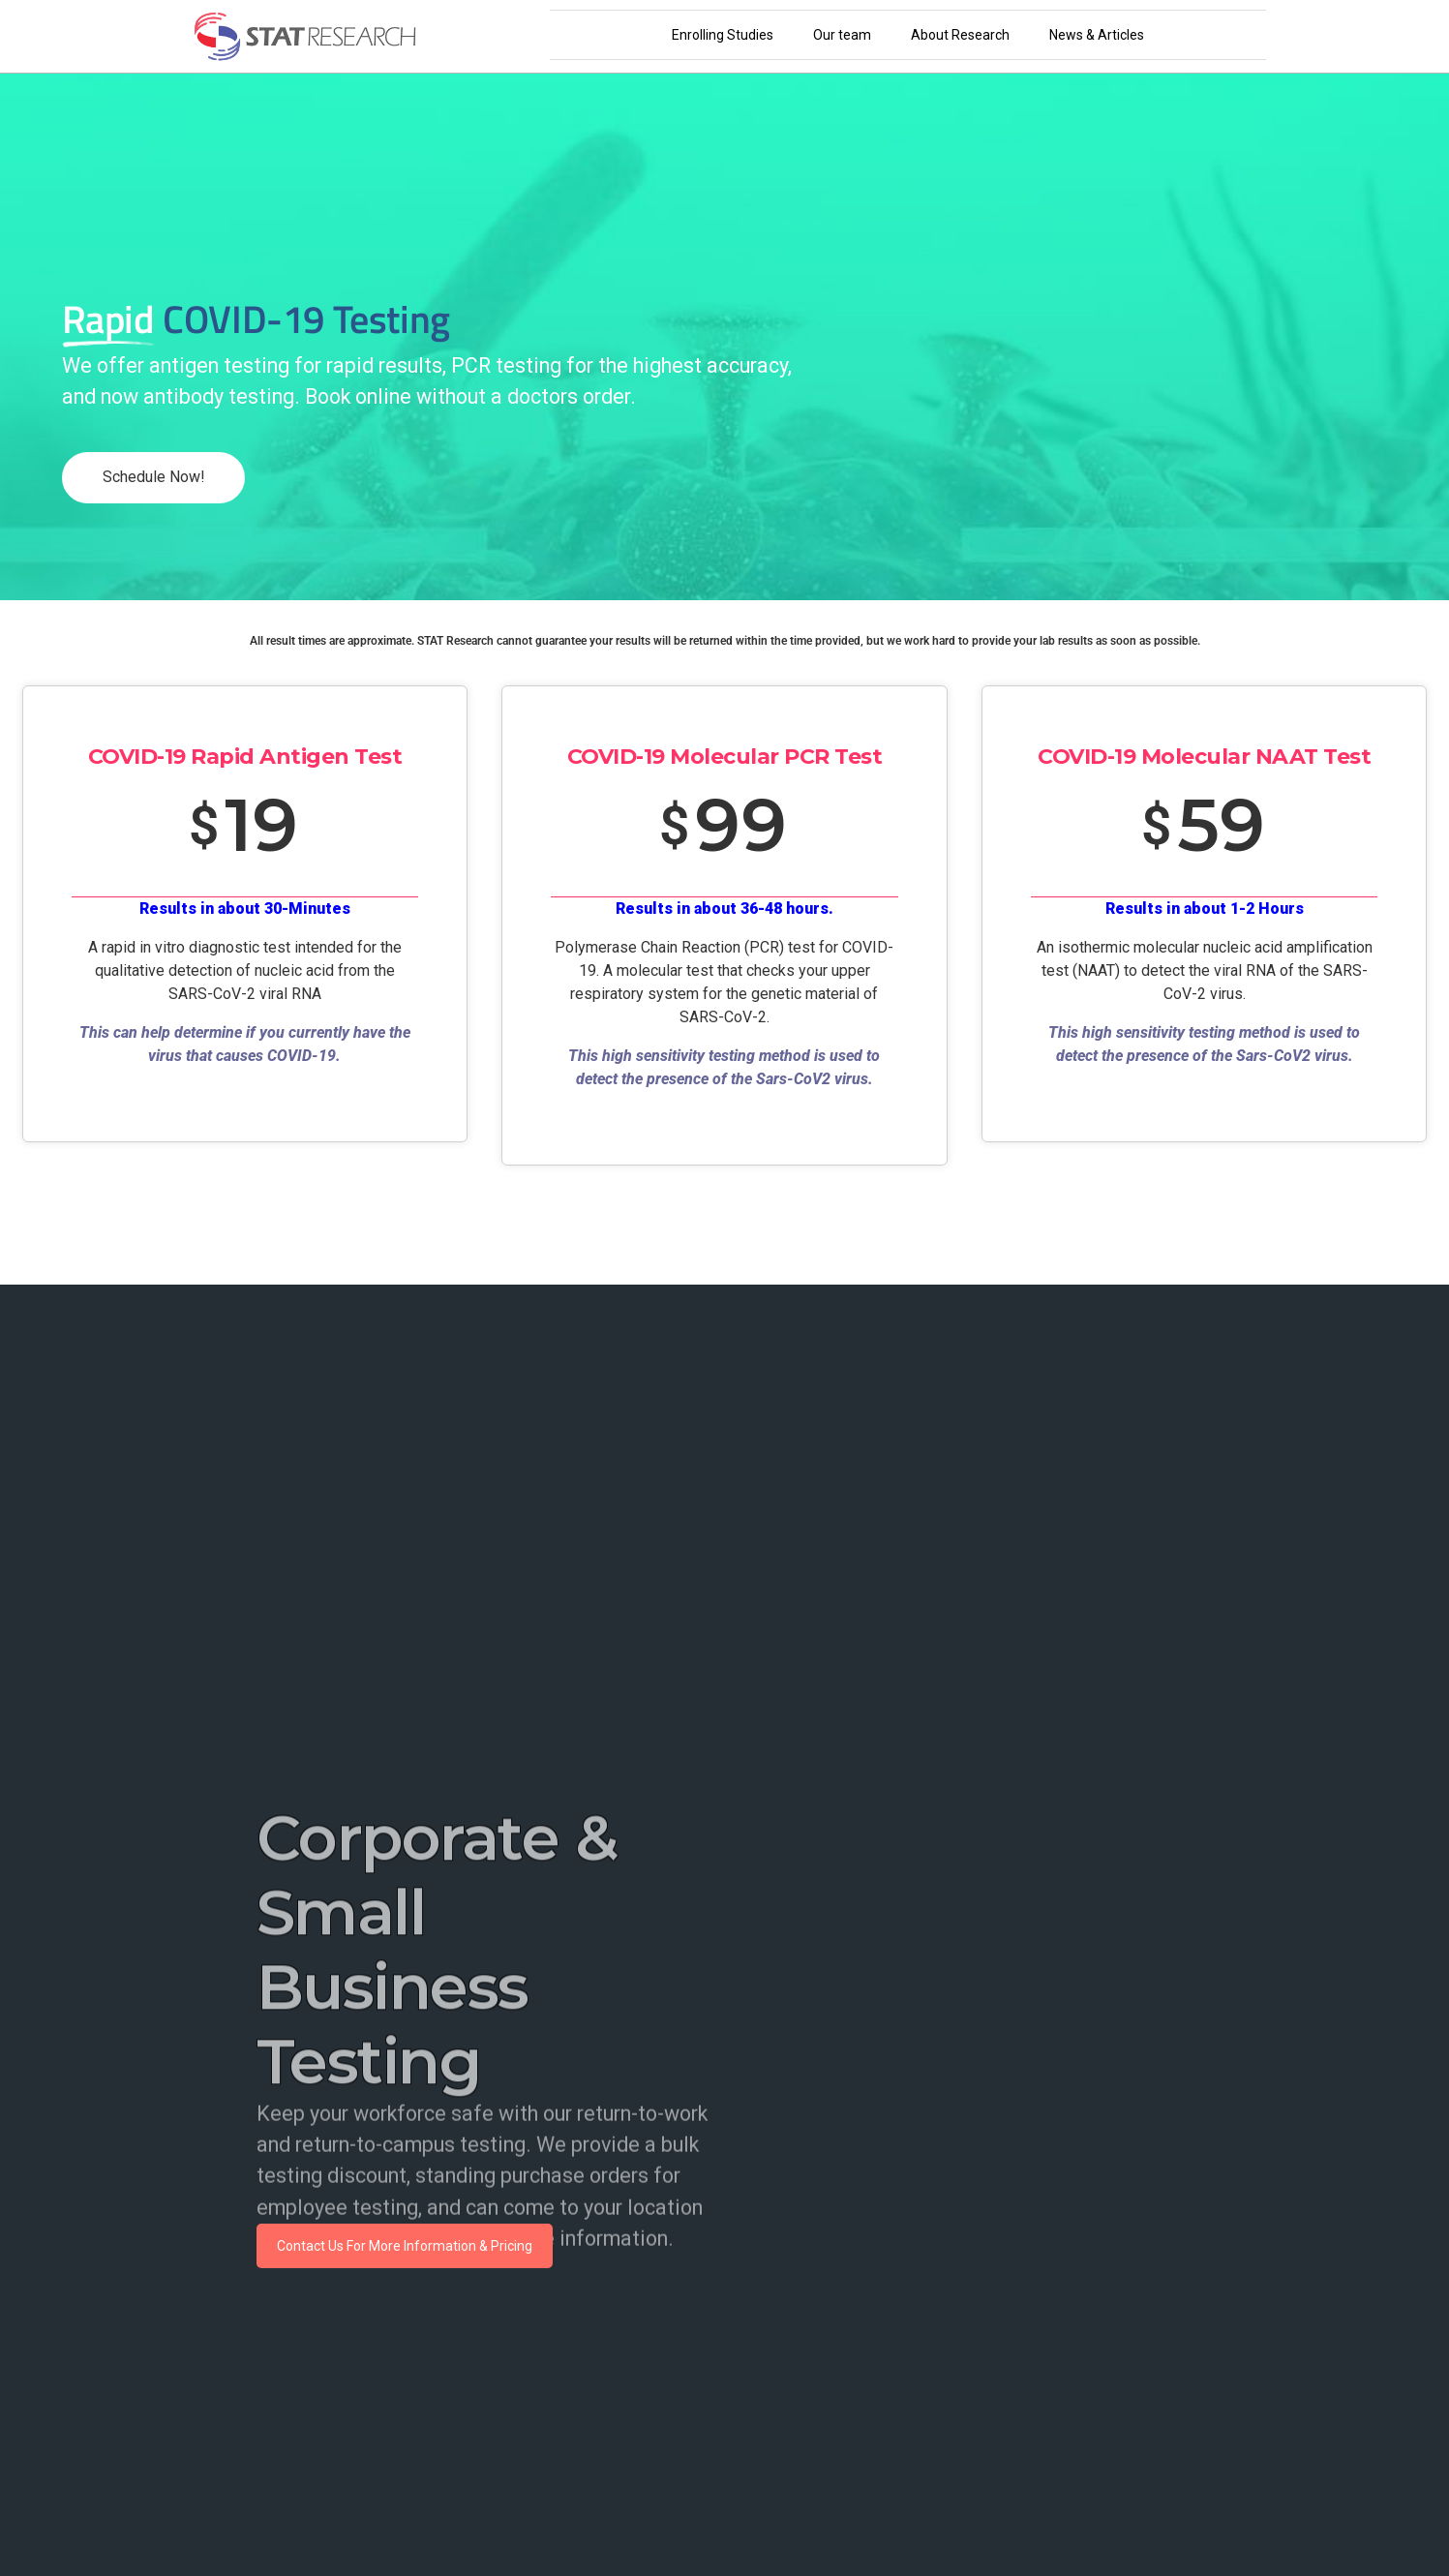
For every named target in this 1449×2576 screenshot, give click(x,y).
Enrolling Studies (722, 35)
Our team (842, 35)
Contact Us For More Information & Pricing (404, 2246)
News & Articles (1096, 35)
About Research (960, 35)
